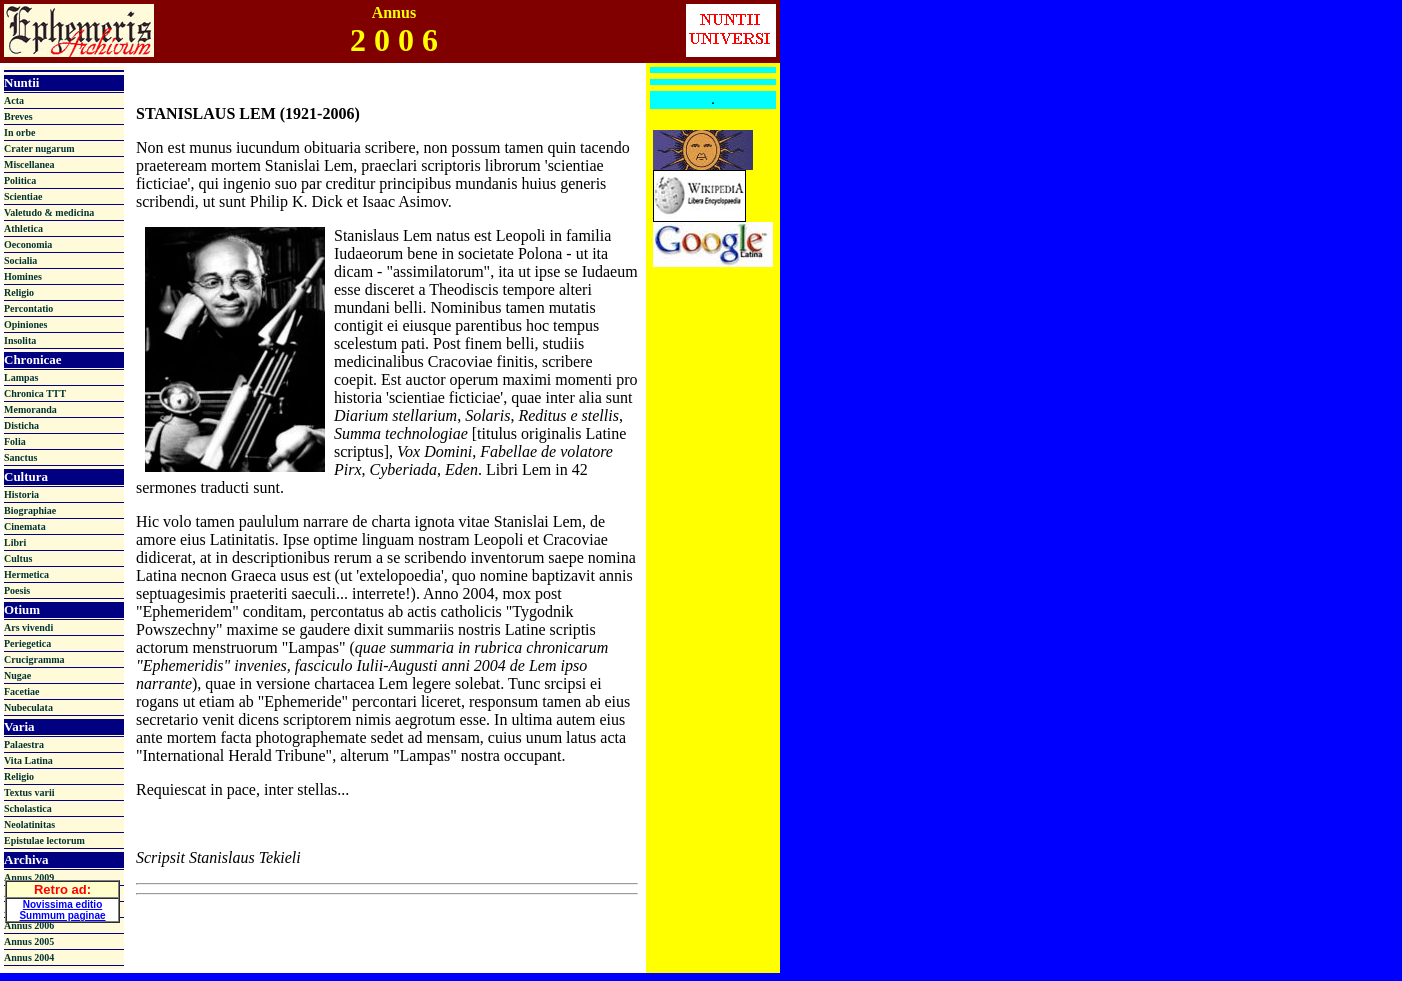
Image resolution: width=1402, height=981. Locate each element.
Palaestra (24, 744)
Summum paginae (62, 913)
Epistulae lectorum (44, 840)
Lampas (21, 377)
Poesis (17, 590)
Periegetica (27, 643)
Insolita (20, 340)
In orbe (19, 132)
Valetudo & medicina (49, 212)
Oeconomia (28, 244)
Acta (14, 100)
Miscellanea (29, 164)
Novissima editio (62, 902)
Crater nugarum (39, 148)
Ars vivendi (28, 627)
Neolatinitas (29, 824)
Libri (15, 542)
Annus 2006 (29, 925)
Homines (23, 276)
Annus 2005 (29, 941)
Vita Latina (28, 760)
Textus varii (29, 792)
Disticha (21, 425)
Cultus (18, 558)
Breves (18, 116)
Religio (19, 292)
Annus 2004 (29, 957)
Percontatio (28, 308)
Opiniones (25, 324)
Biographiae (30, 510)
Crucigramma (34, 659)
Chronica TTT (35, 393)
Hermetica (26, 574)
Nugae (17, 675)
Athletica (23, 228)
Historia (21, 494)
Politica (20, 180)
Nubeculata (28, 707)
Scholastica (28, 808)
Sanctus (20, 457)
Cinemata (25, 526)
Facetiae (22, 691)
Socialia (20, 260)
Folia (15, 441)
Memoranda (30, 409)
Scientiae (23, 196)
